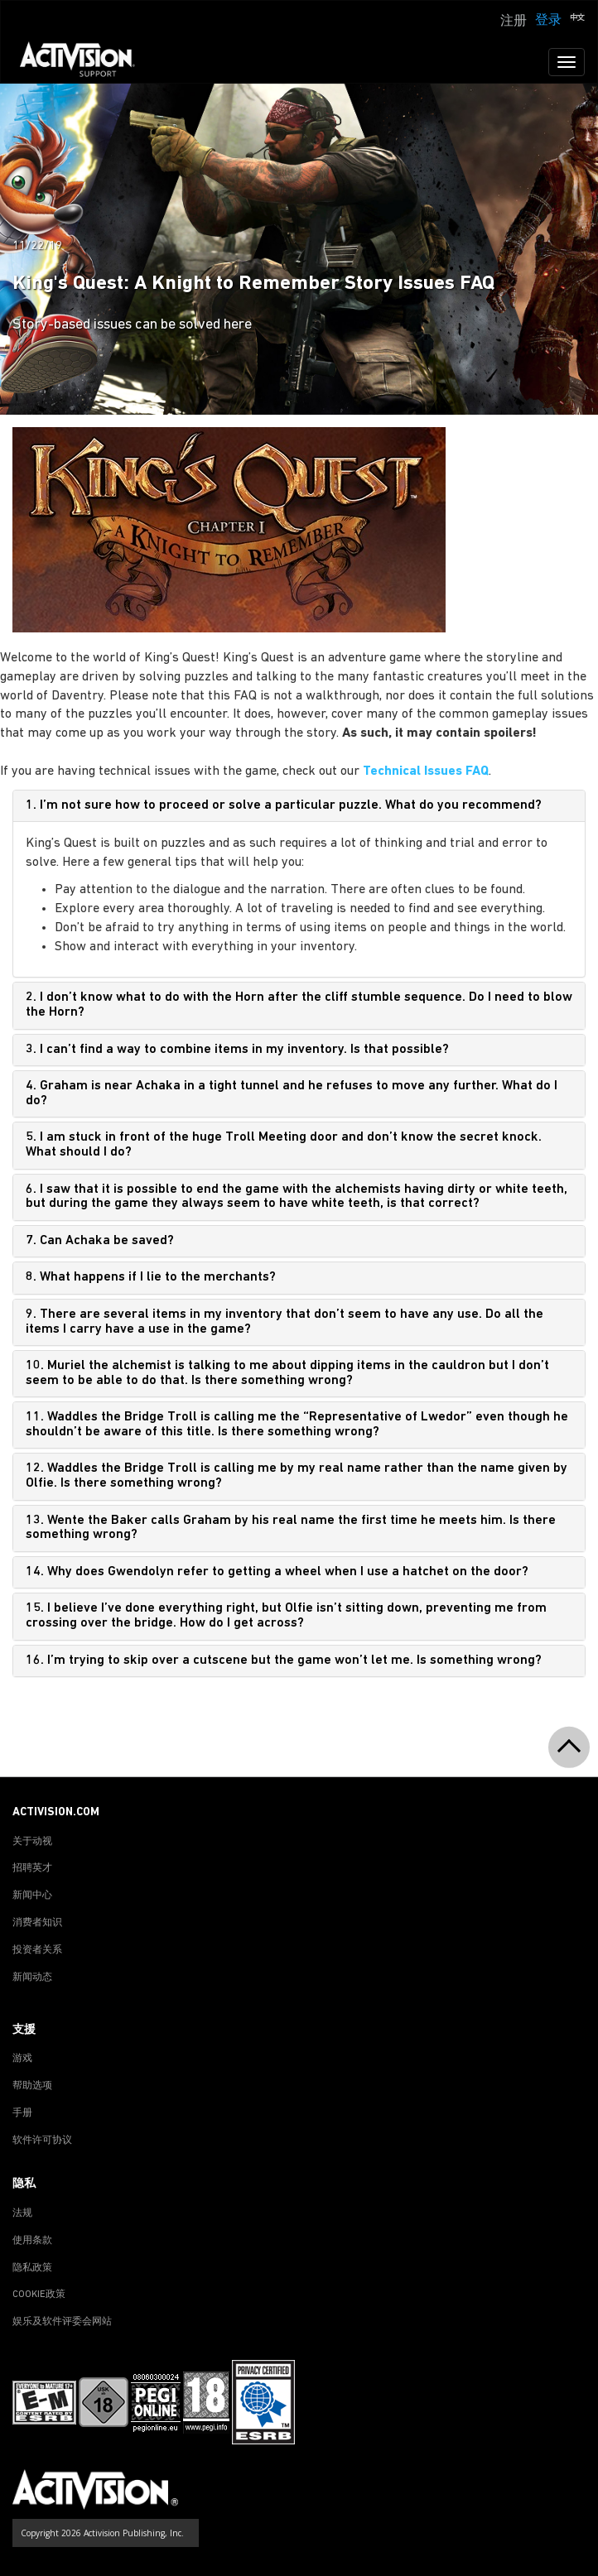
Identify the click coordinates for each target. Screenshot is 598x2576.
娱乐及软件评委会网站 (62, 2322)
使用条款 (32, 2241)
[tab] (299, 806)
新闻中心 (32, 1896)
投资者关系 (37, 1950)
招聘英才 (32, 1868)
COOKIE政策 (38, 2295)
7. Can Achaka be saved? (100, 1240)
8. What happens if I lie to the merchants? (151, 1277)
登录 (548, 20)
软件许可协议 (42, 2141)
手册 (22, 2113)
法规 (22, 2213)
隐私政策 (32, 2268)
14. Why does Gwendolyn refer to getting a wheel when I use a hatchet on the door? (277, 1572)
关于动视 (32, 1842)
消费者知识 (37, 1923)
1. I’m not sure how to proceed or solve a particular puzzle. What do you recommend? (284, 805)
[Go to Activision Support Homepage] (85, 62)
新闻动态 (32, 1977)
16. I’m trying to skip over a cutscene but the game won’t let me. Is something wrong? (284, 1660)
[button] (577, 19)
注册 (513, 21)
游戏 (22, 2059)
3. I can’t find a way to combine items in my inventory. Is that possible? (237, 1049)
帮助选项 (32, 2086)
